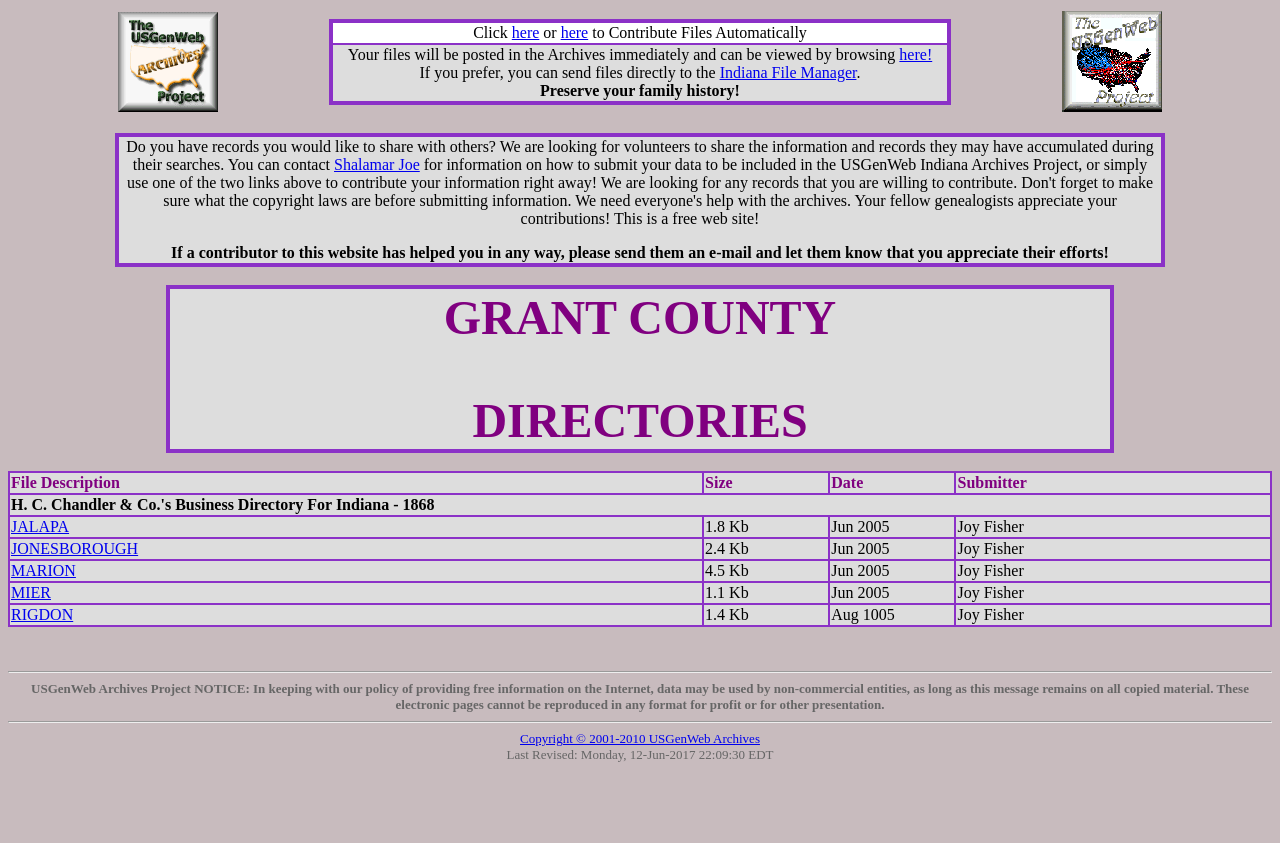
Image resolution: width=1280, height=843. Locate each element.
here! (915, 54)
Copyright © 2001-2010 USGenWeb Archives (640, 738)
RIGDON (42, 614)
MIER (31, 592)
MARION (43, 570)
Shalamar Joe (377, 164)
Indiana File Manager (788, 72)
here (526, 32)
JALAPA (40, 526)
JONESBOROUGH (74, 548)
